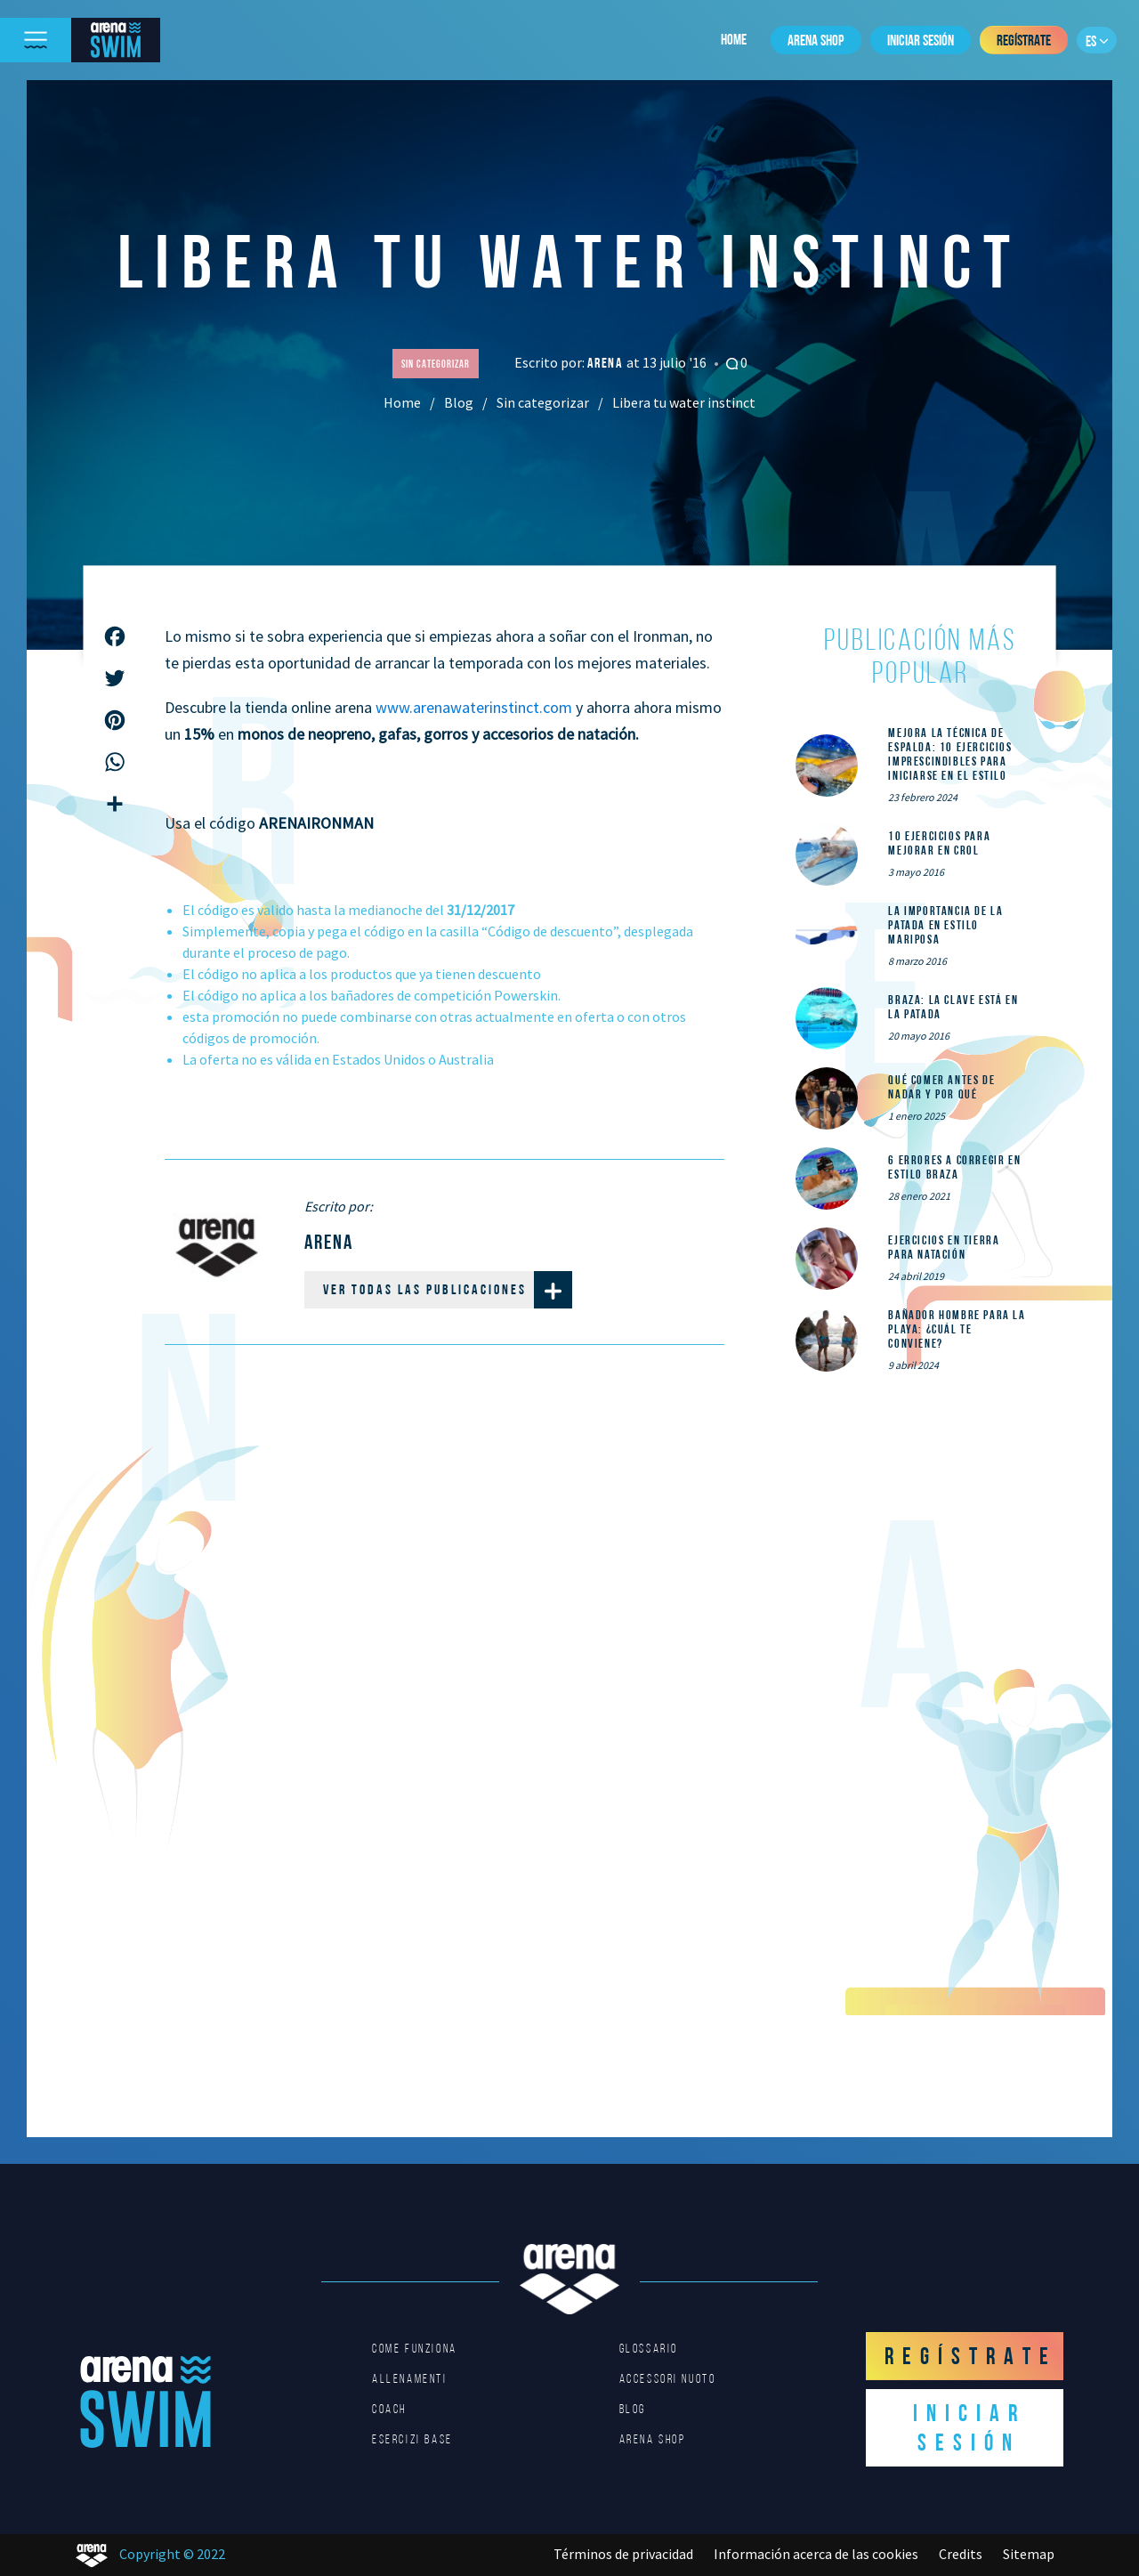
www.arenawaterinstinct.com (474, 707)
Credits (960, 2554)
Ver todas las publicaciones (447, 1289)
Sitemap (1028, 2554)
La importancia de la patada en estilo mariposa (945, 924)
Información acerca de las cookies (816, 2554)
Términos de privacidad (623, 2554)
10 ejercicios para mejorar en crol (939, 843)
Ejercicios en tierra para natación (943, 1247)
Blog (458, 402)
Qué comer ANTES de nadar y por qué (941, 1087)
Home (734, 39)
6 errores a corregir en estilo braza (954, 1167)
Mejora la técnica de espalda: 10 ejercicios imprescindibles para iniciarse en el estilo (950, 753)
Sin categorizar (543, 402)
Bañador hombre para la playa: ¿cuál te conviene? (956, 1329)
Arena (606, 362)
